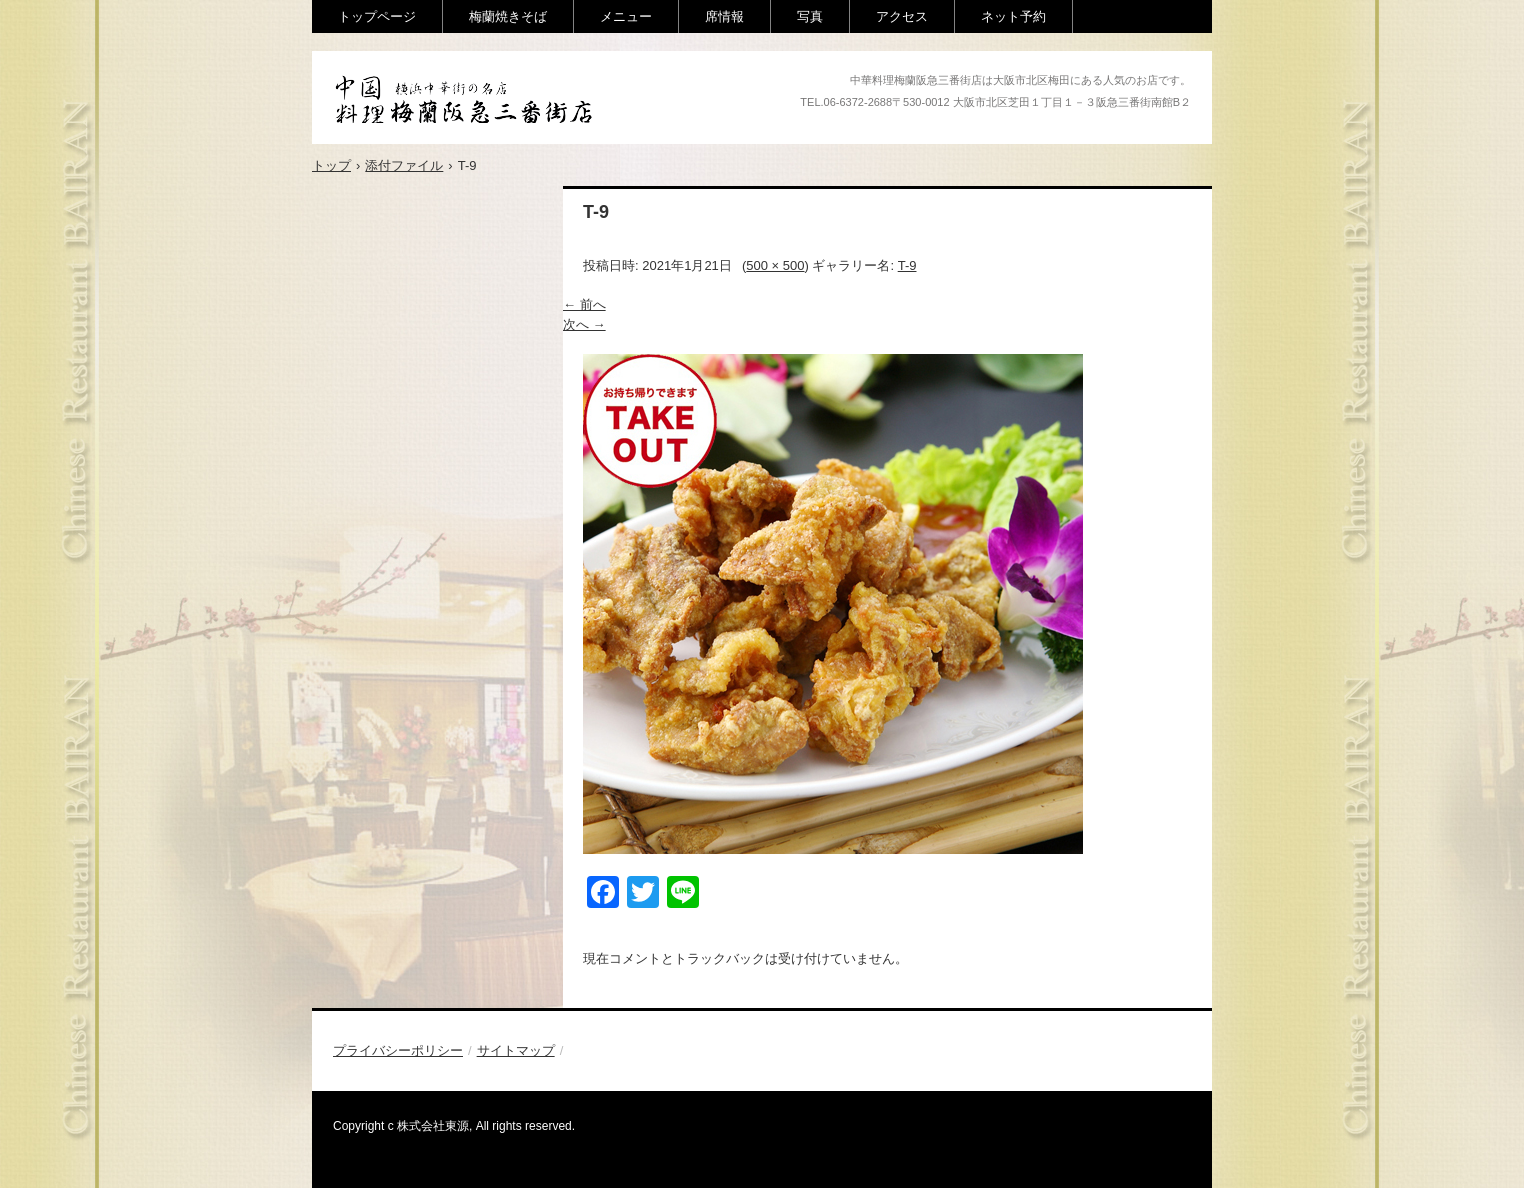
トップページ (377, 16)
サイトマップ (516, 1050)
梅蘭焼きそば (508, 16)
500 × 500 (775, 265)
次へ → (584, 324)
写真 (810, 16)
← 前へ (584, 304)
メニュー (626, 16)
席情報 (724, 16)
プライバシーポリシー (398, 1050)
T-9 (907, 265)
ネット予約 (1013, 16)
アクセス (902, 16)
